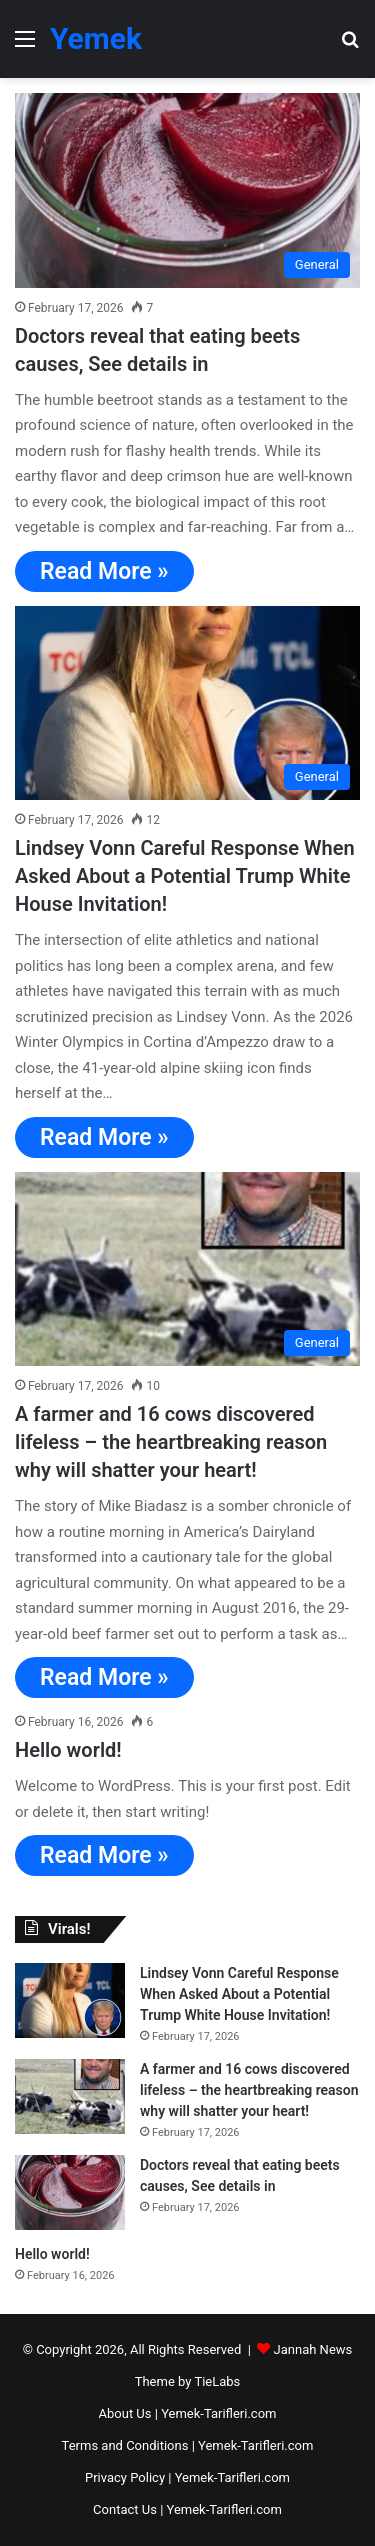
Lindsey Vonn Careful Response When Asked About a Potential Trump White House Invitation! (185, 876)
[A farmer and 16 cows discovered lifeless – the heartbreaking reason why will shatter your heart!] (187, 1269)
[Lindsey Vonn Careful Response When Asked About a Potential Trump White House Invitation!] (187, 703)
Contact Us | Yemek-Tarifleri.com (187, 2509)
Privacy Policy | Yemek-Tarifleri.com (187, 2477)
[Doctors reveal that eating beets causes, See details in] (187, 190)
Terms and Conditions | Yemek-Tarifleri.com (188, 2445)
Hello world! (68, 1750)
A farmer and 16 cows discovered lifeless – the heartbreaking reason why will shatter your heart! (171, 1442)
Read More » (104, 571)
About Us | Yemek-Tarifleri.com (188, 2413)
